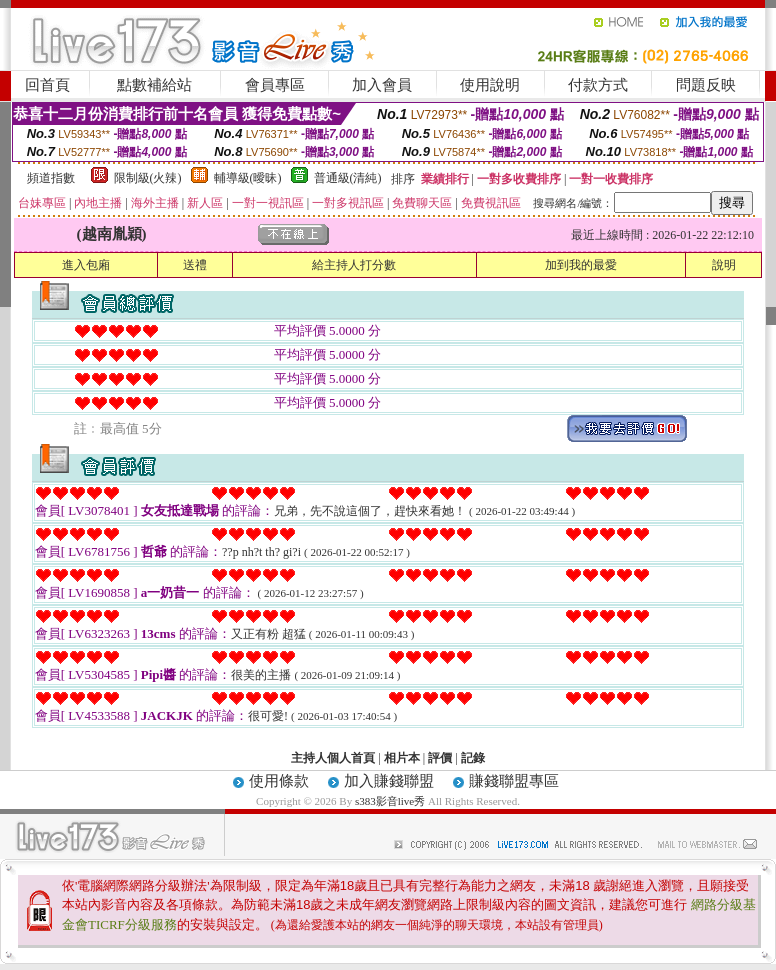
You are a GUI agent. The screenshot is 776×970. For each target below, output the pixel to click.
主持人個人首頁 (333, 758)
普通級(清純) (348, 178)
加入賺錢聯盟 (389, 781)
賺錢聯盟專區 (514, 781)
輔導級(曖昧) (248, 178)
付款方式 (598, 85)
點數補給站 (154, 85)
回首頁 (47, 85)
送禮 (195, 265)
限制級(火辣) (148, 178)
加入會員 (382, 85)
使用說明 (490, 85)
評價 (440, 758)
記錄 (473, 758)
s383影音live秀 (390, 801)
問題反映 (706, 85)
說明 (724, 265)
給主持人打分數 (354, 265)
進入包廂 (86, 265)
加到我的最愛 (581, 265)
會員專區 (275, 85)
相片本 (402, 758)
